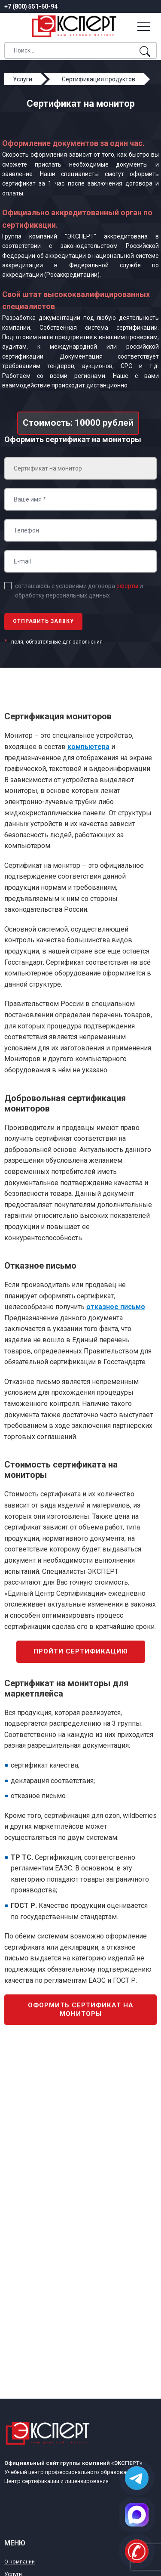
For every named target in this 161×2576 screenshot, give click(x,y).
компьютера (88, 747)
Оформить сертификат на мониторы (81, 2009)
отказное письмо (115, 1307)
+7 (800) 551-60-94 (31, 6)
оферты (127, 585)
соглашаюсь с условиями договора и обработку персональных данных (79, 590)
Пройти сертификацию (80, 1651)
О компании (19, 2561)
